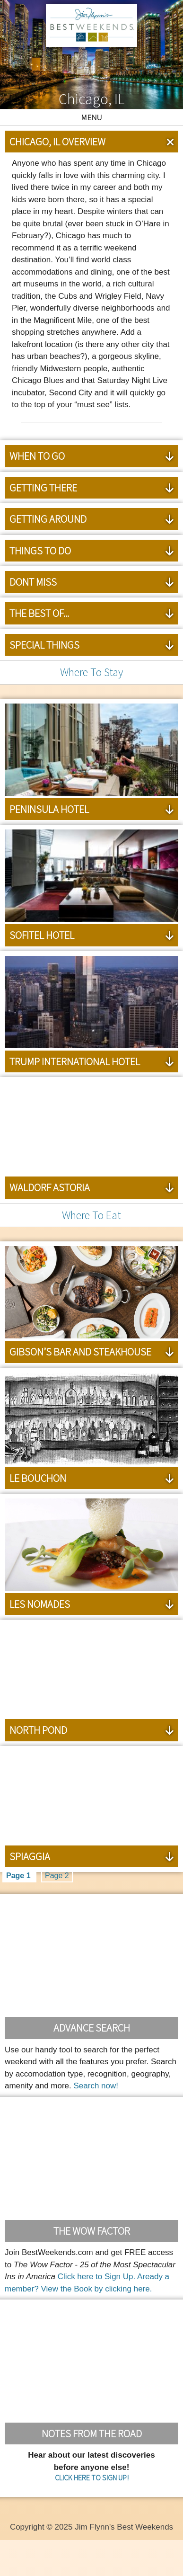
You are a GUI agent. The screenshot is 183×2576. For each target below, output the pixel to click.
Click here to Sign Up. (96, 2276)
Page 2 (57, 1876)
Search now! (96, 2085)
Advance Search (91, 2028)
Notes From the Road (92, 2433)
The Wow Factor (91, 2231)
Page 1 (19, 1876)
